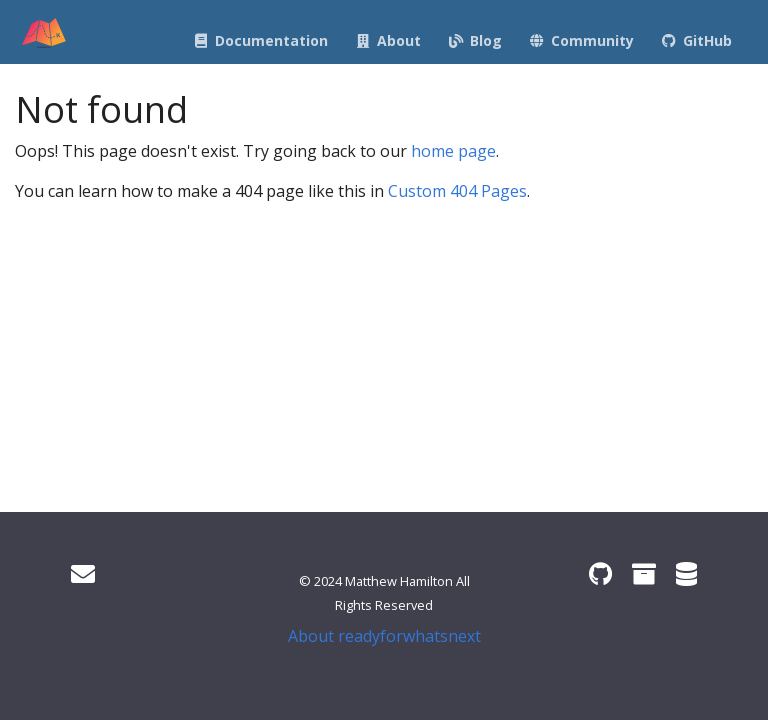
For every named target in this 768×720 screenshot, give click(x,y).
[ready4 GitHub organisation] (600, 573)
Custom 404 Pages (457, 191)
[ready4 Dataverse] (686, 573)
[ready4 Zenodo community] (644, 573)
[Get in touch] (83, 573)
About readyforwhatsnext (384, 636)
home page (453, 151)
